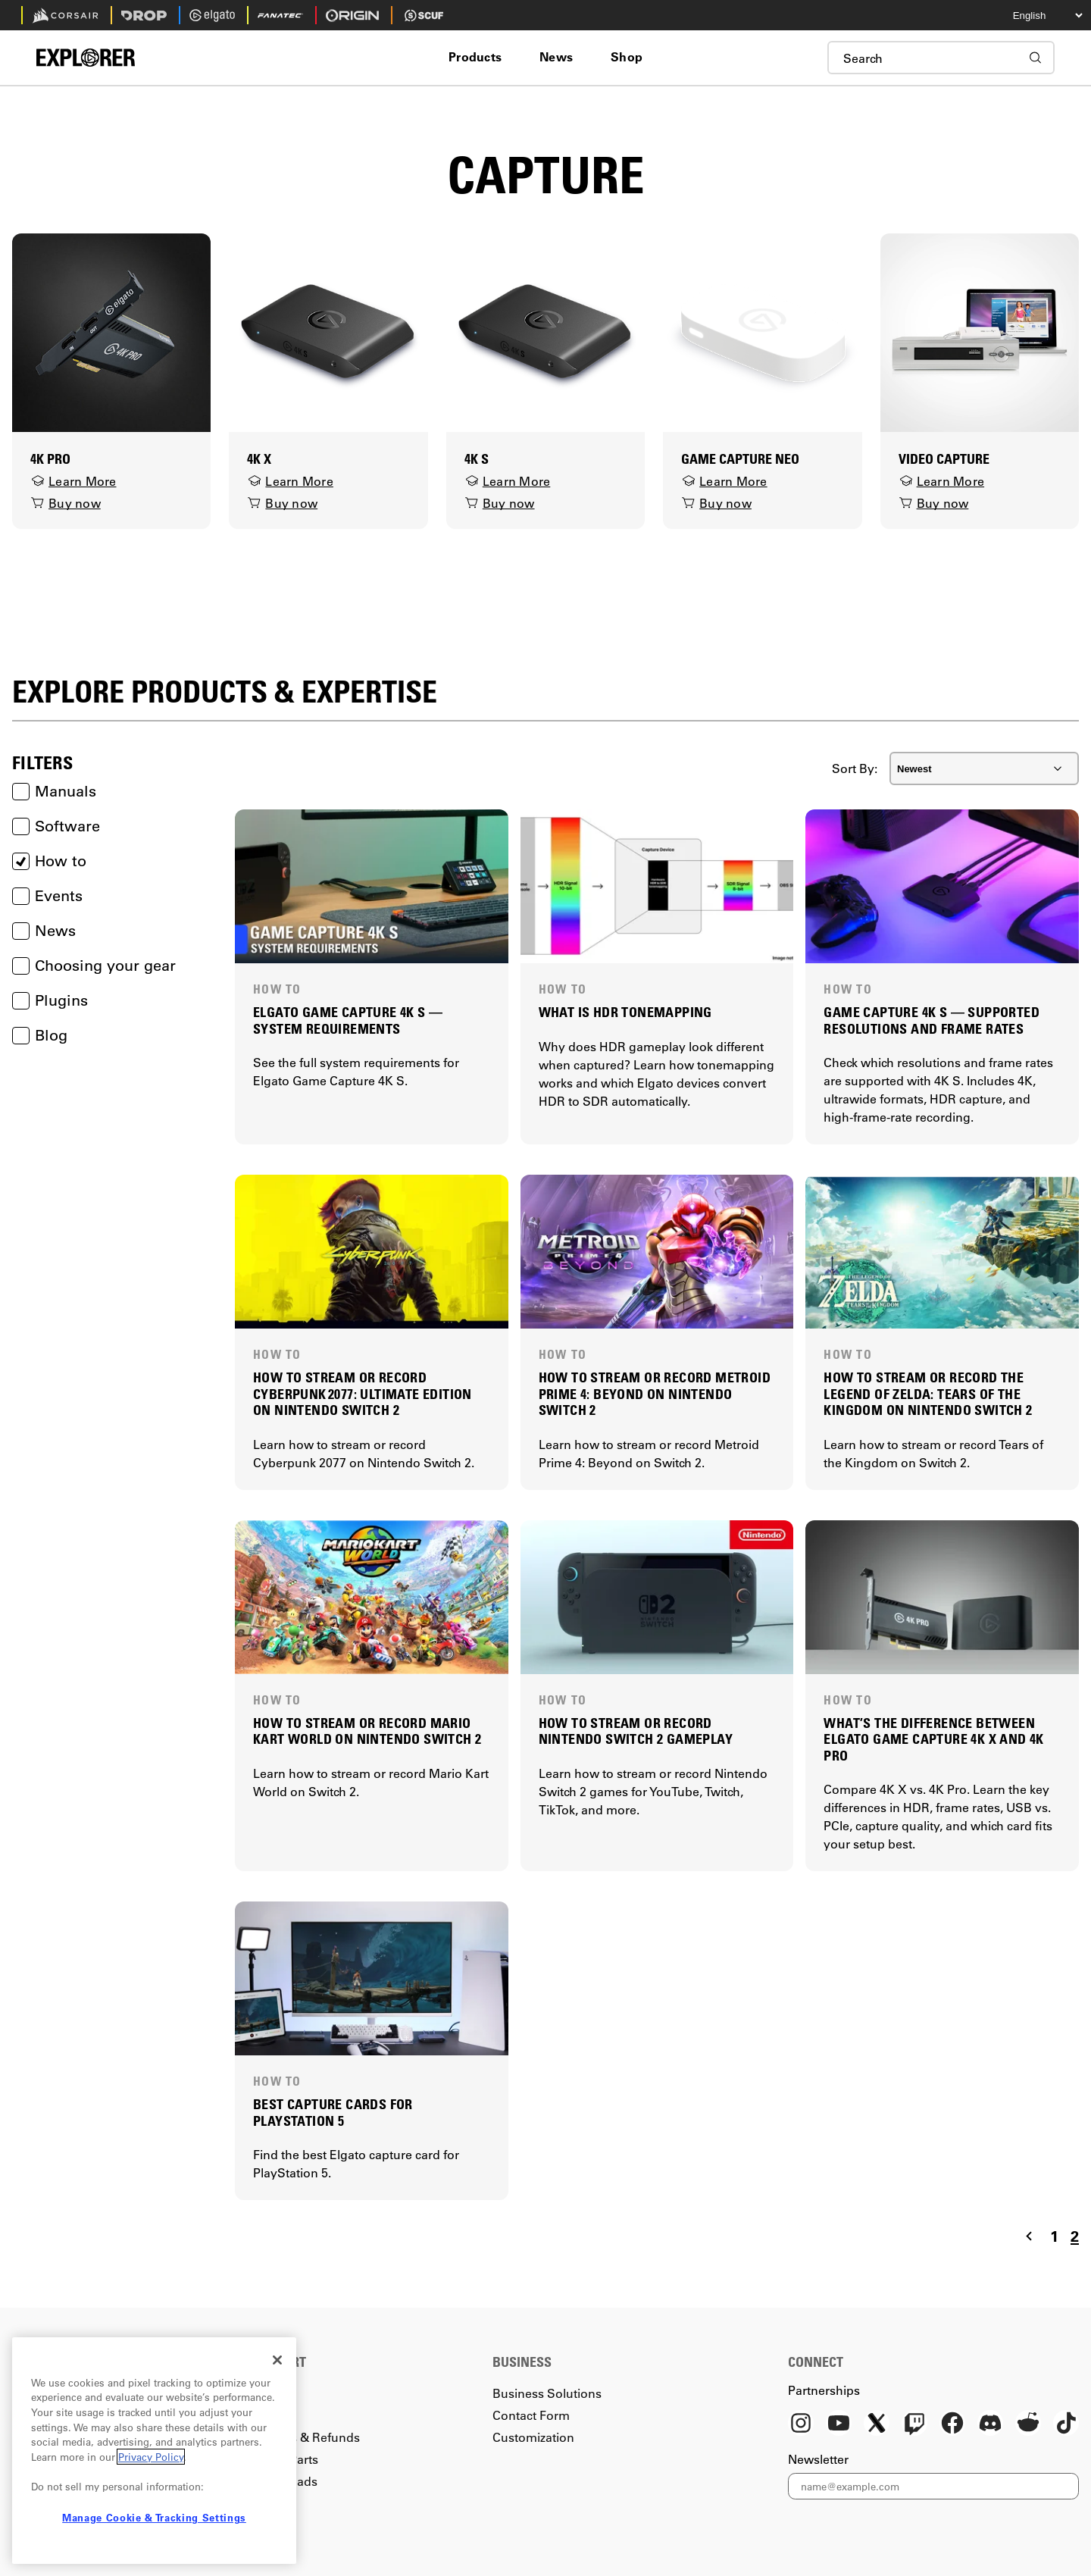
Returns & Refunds (306, 2437)
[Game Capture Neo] (762, 331)
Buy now (65, 503)
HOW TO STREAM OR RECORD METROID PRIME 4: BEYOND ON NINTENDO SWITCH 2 (655, 1393)
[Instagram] (801, 2424)
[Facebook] (952, 2424)
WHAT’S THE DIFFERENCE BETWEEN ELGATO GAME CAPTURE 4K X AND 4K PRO (933, 1739)
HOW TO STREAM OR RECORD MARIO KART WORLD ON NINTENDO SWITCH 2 (367, 1731)
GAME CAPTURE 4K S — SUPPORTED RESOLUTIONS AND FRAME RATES (931, 1020)
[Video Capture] (979, 331)
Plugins (50, 1000)
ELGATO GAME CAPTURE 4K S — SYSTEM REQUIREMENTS (347, 1020)
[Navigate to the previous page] (1029, 2236)
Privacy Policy (150, 2456)
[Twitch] (914, 2424)
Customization (533, 2437)
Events (47, 896)
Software (56, 826)
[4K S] (545, 331)
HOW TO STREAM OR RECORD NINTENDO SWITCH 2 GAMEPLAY (636, 1731)
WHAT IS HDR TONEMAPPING (625, 1012)
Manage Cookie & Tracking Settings (154, 2517)
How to (49, 861)
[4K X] (328, 331)
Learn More (73, 481)
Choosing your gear (94, 965)
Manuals (54, 791)
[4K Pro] (111, 331)
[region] (154, 2450)
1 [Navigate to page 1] (1054, 2236)
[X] (876, 2424)
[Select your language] (1034, 15)
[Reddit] (1028, 2424)
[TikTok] (1066, 2424)
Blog (39, 1035)
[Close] (277, 2360)
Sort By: (854, 768)
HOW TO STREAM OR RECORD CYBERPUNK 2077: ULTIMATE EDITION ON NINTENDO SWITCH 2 (362, 1393)
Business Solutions (547, 2393)
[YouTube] (839, 2424)
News (44, 931)
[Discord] (990, 2424)
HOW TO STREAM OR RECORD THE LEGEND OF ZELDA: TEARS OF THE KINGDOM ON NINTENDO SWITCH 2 (928, 1393)
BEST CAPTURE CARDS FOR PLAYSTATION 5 (333, 2112)
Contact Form (531, 2415)
